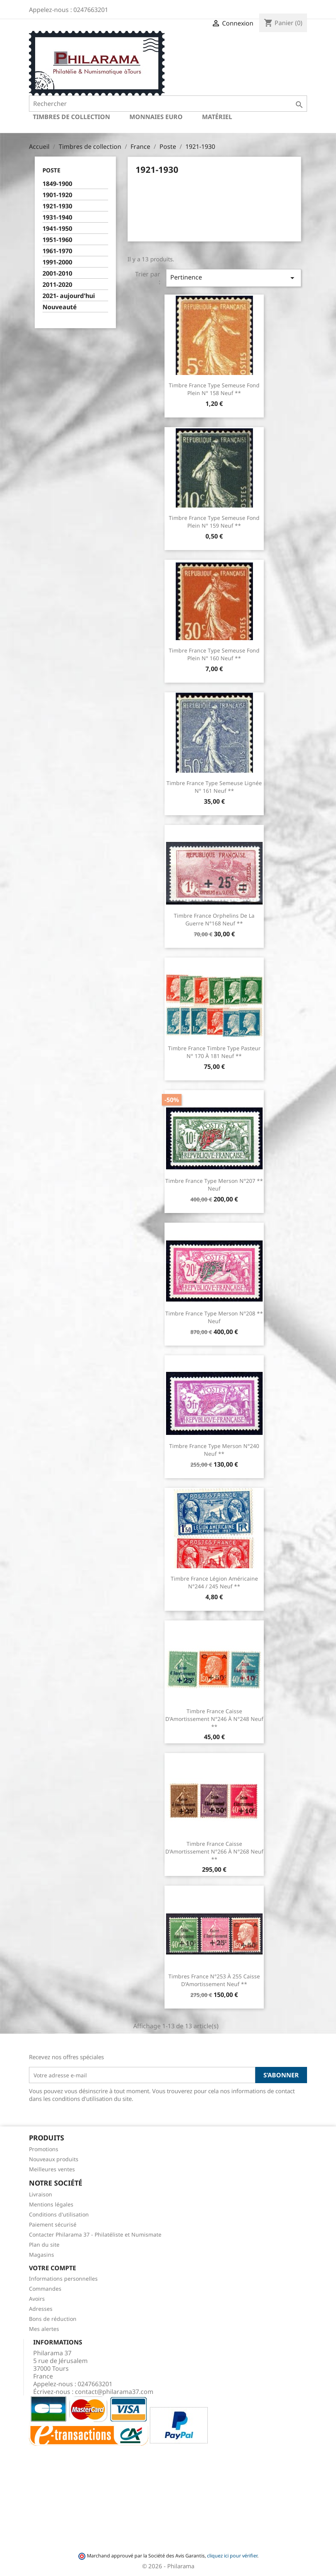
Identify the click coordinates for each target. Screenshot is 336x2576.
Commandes (45, 2288)
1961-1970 (57, 251)
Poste (51, 170)
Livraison (40, 2194)
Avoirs (37, 2298)
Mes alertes (44, 2328)
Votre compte (52, 2268)
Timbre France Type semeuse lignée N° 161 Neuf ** (214, 786)
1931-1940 (57, 217)
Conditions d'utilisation (59, 2214)
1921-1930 (57, 206)
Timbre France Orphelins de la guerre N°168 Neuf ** (214, 919)
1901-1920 (57, 195)
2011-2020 (57, 285)
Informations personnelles (63, 2278)
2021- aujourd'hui (68, 296)
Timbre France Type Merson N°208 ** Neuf (214, 1317)
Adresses (41, 2308)
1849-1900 (57, 184)
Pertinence (233, 278)
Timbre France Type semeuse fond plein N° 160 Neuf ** (214, 654)
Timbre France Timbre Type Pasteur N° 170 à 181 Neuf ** (214, 1052)
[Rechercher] (168, 103)
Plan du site (44, 2244)
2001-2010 (57, 273)
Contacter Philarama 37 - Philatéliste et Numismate (95, 2234)
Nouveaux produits (53, 2159)
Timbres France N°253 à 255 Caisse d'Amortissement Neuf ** (214, 1980)
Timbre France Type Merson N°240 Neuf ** (214, 1449)
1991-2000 (57, 262)
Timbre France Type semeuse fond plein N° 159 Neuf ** (214, 521)
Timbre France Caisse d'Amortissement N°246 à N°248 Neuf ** (214, 1718)
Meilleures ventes (52, 2169)
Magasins (41, 2254)
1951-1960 (57, 240)
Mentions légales (51, 2204)
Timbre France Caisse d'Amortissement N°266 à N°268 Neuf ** (214, 1851)
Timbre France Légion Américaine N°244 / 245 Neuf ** (214, 1582)
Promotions (43, 2149)
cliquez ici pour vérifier (232, 2555)
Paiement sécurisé (52, 2224)
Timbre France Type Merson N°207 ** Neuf (214, 1184)
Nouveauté (59, 307)
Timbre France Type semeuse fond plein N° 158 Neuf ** (214, 389)
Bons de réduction (52, 2318)
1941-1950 (57, 229)
